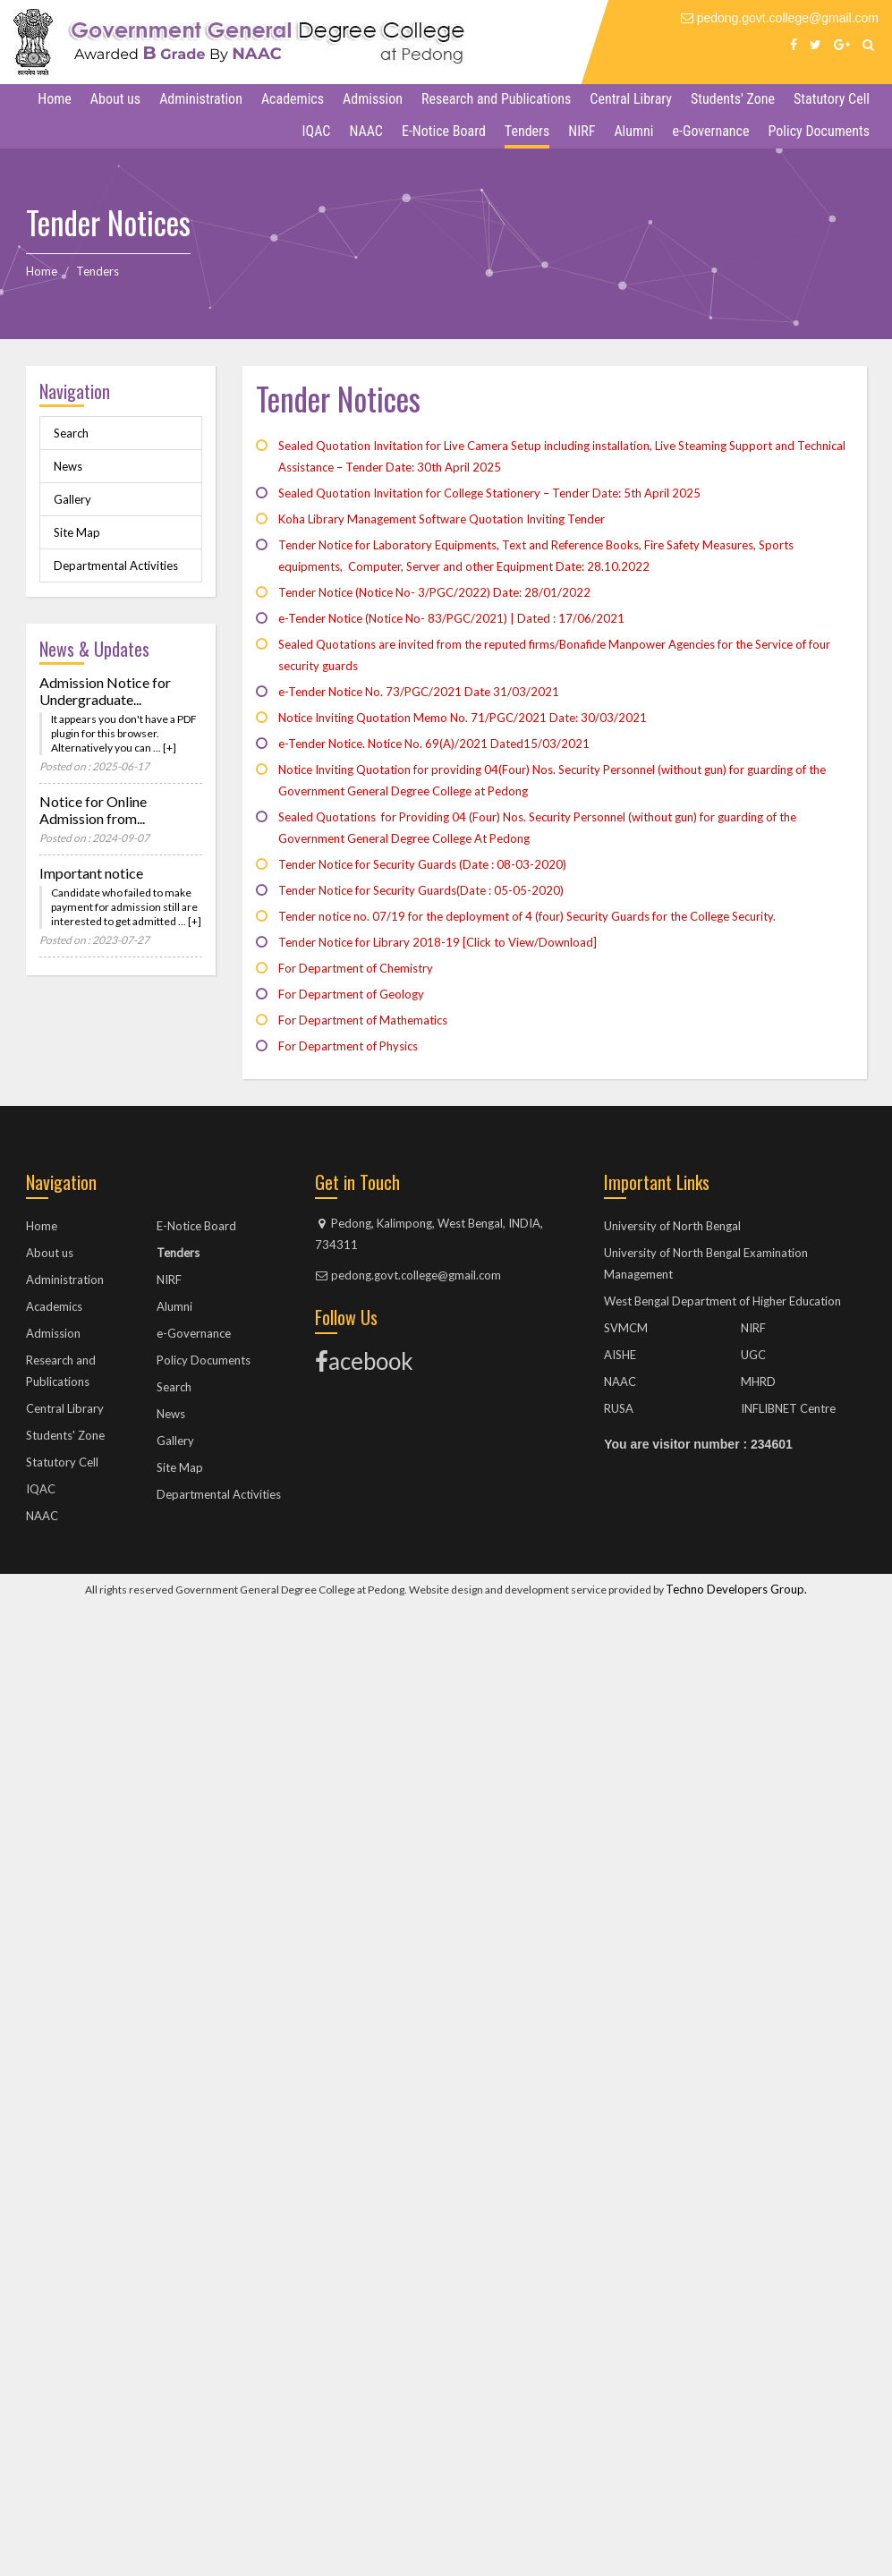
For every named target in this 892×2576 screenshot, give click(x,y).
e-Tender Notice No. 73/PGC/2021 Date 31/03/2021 (418, 691)
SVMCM (626, 1328)
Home (55, 98)
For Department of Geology (351, 994)
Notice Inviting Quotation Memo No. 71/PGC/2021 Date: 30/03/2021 (462, 717)
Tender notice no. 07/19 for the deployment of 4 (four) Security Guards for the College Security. (527, 916)
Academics (292, 98)
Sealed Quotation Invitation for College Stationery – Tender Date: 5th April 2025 (489, 493)
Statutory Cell (832, 98)
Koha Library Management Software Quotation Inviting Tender (441, 519)
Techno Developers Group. (736, 1589)
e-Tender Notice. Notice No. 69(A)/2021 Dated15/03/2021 (434, 743)
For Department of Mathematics (362, 1020)
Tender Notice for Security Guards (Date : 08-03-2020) (422, 864)
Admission (373, 98)
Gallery (72, 499)
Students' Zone (733, 98)
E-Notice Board (444, 131)
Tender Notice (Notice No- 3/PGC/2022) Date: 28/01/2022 (434, 592)
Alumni (633, 131)
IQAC (316, 131)
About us (115, 98)
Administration (200, 98)
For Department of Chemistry (355, 968)
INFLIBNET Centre (788, 1408)
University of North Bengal (672, 1226)
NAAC (366, 131)
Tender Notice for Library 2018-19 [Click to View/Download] (437, 942)
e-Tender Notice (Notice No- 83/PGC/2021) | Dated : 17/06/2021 (451, 618)
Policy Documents (819, 131)
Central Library (631, 98)
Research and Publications (496, 98)
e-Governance (711, 131)
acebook (364, 1361)
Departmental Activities (116, 565)
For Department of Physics (348, 1046)
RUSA (618, 1408)
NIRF (581, 131)
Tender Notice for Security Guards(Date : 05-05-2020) (421, 890)
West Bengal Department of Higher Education (722, 1301)
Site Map (77, 532)
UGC (753, 1355)
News (68, 466)
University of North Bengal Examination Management (706, 1263)
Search (71, 433)
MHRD (758, 1381)
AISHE (620, 1355)
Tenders (527, 131)
